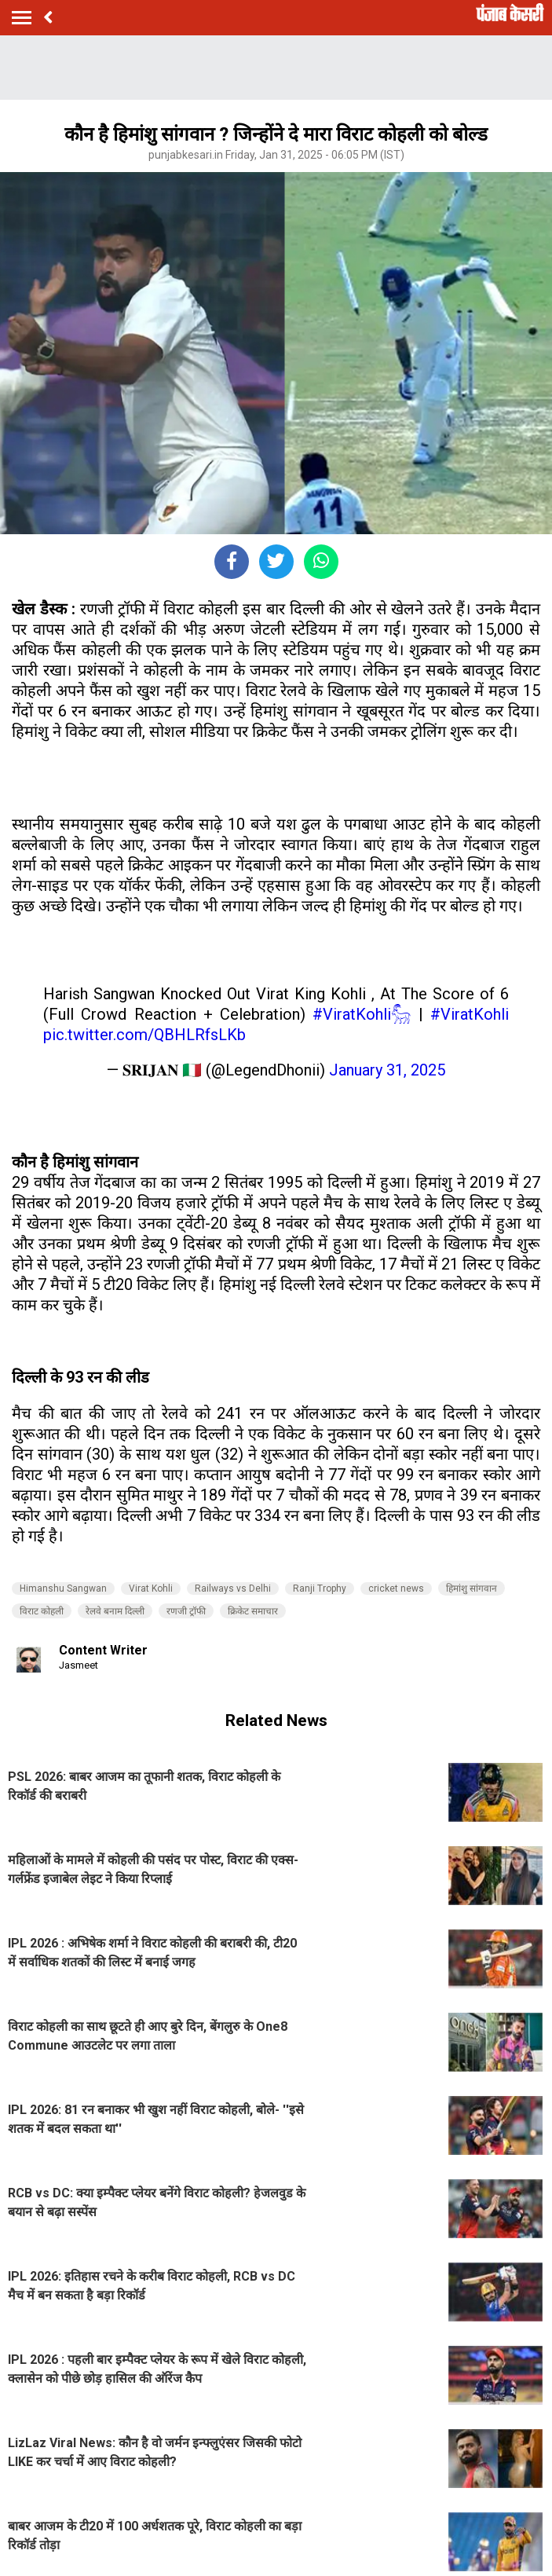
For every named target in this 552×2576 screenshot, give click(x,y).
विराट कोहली (42, 1611)
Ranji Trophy (319, 1588)
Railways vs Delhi (233, 1588)
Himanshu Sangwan (63, 1588)
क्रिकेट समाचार (253, 1611)
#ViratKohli (469, 1014)
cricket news (396, 1588)
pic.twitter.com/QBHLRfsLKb (144, 1034)
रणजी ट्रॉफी (186, 1611)
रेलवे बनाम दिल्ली (115, 1611)
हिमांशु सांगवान (471, 1588)
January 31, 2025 (387, 1070)
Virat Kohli (151, 1588)
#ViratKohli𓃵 (362, 1014)
